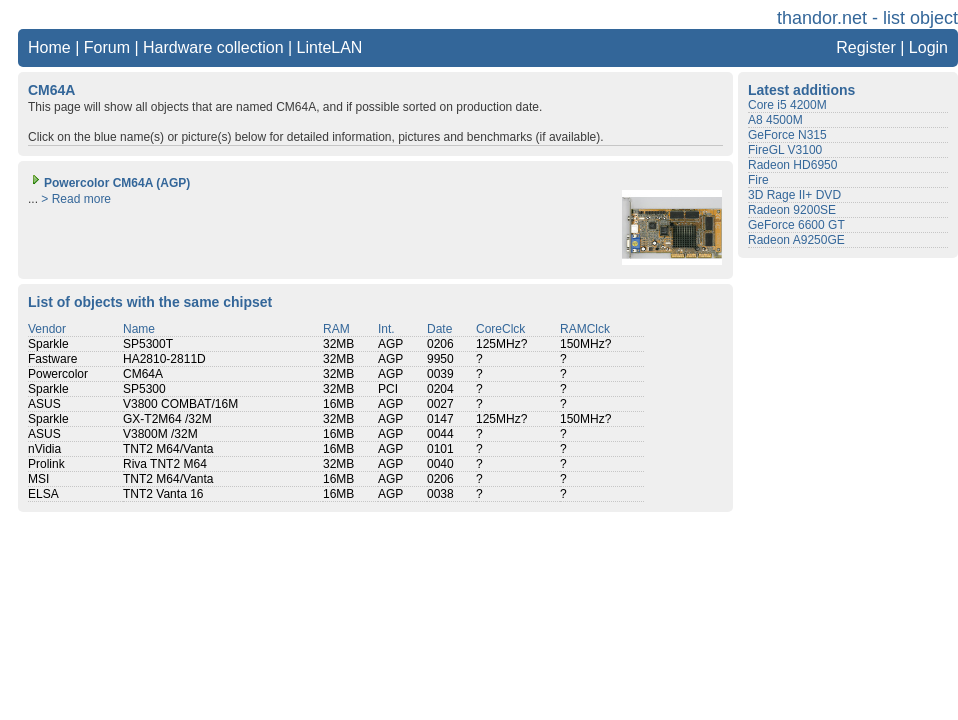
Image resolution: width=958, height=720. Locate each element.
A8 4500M (775, 120)
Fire (758, 180)
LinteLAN (330, 47)
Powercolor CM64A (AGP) (109, 183)
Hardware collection (213, 47)
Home (49, 47)
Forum (107, 47)
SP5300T (148, 344)
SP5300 (144, 389)
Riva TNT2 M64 (165, 464)
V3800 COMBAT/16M (180, 404)
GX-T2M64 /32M (167, 419)
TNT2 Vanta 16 (163, 494)
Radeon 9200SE (792, 210)
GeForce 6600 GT (796, 225)
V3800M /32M (160, 434)
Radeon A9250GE (796, 240)
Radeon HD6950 (792, 165)
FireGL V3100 (785, 150)
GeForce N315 (787, 135)
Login (928, 47)
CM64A (143, 374)
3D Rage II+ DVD (794, 195)
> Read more (76, 199)
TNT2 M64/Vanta (168, 449)
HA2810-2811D (164, 359)
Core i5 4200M (787, 105)
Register (866, 47)
